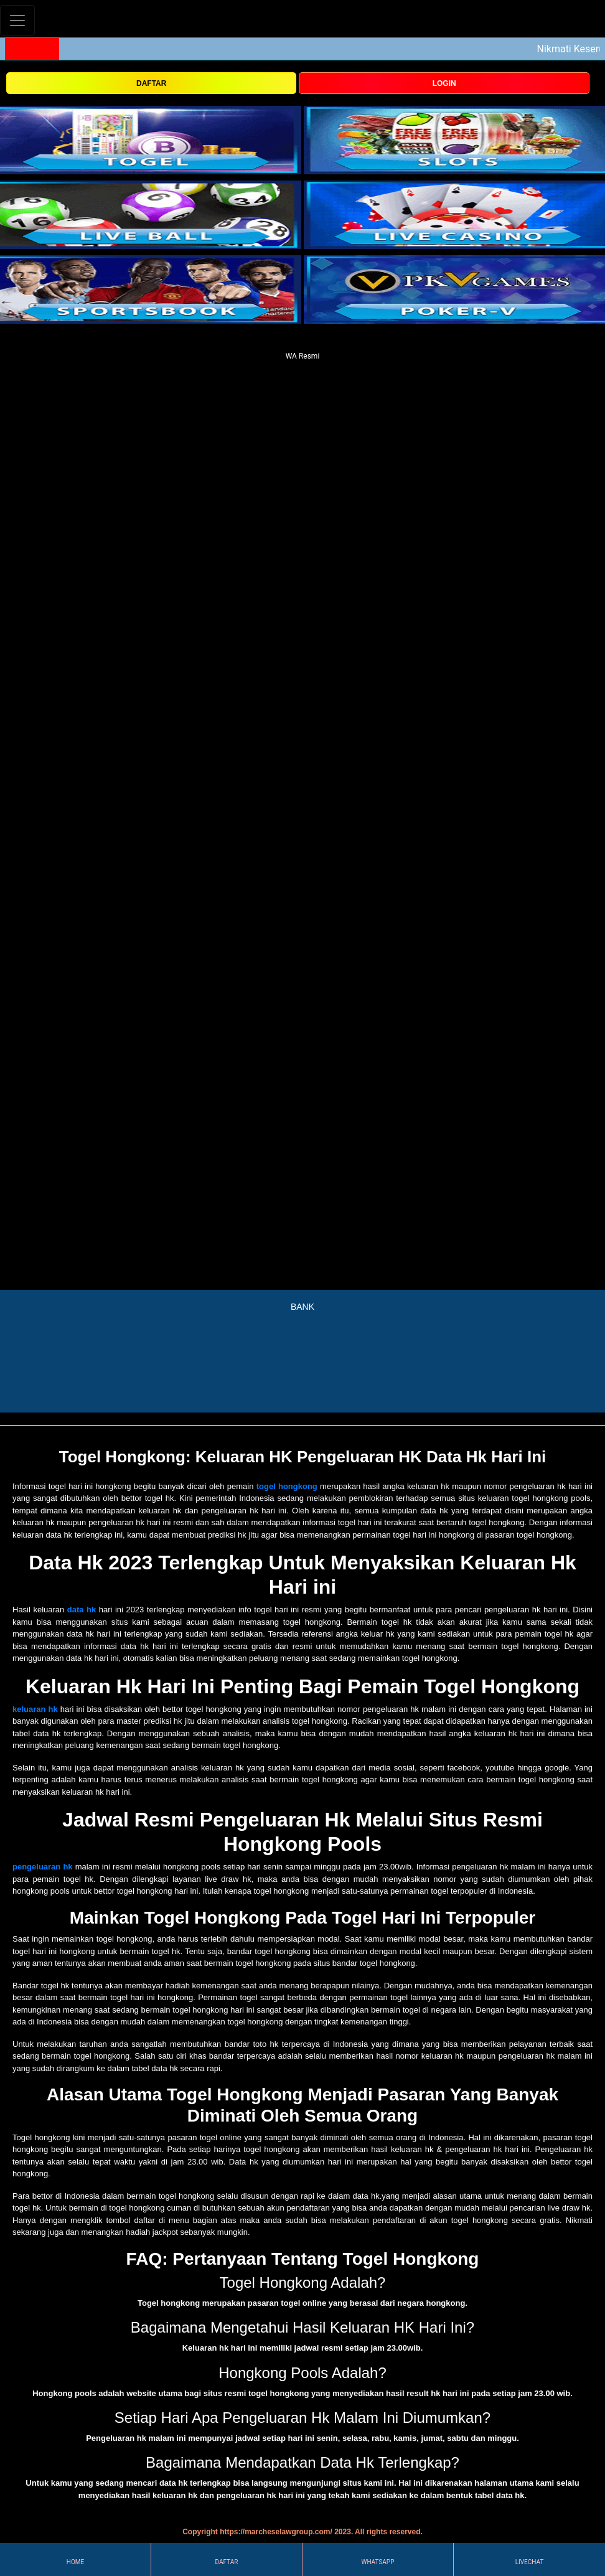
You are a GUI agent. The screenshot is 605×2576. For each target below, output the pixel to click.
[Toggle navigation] (17, 20)
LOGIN (444, 83)
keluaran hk (35, 1709)
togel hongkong (286, 1486)
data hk (81, 1609)
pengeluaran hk (42, 1866)
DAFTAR (151, 83)
